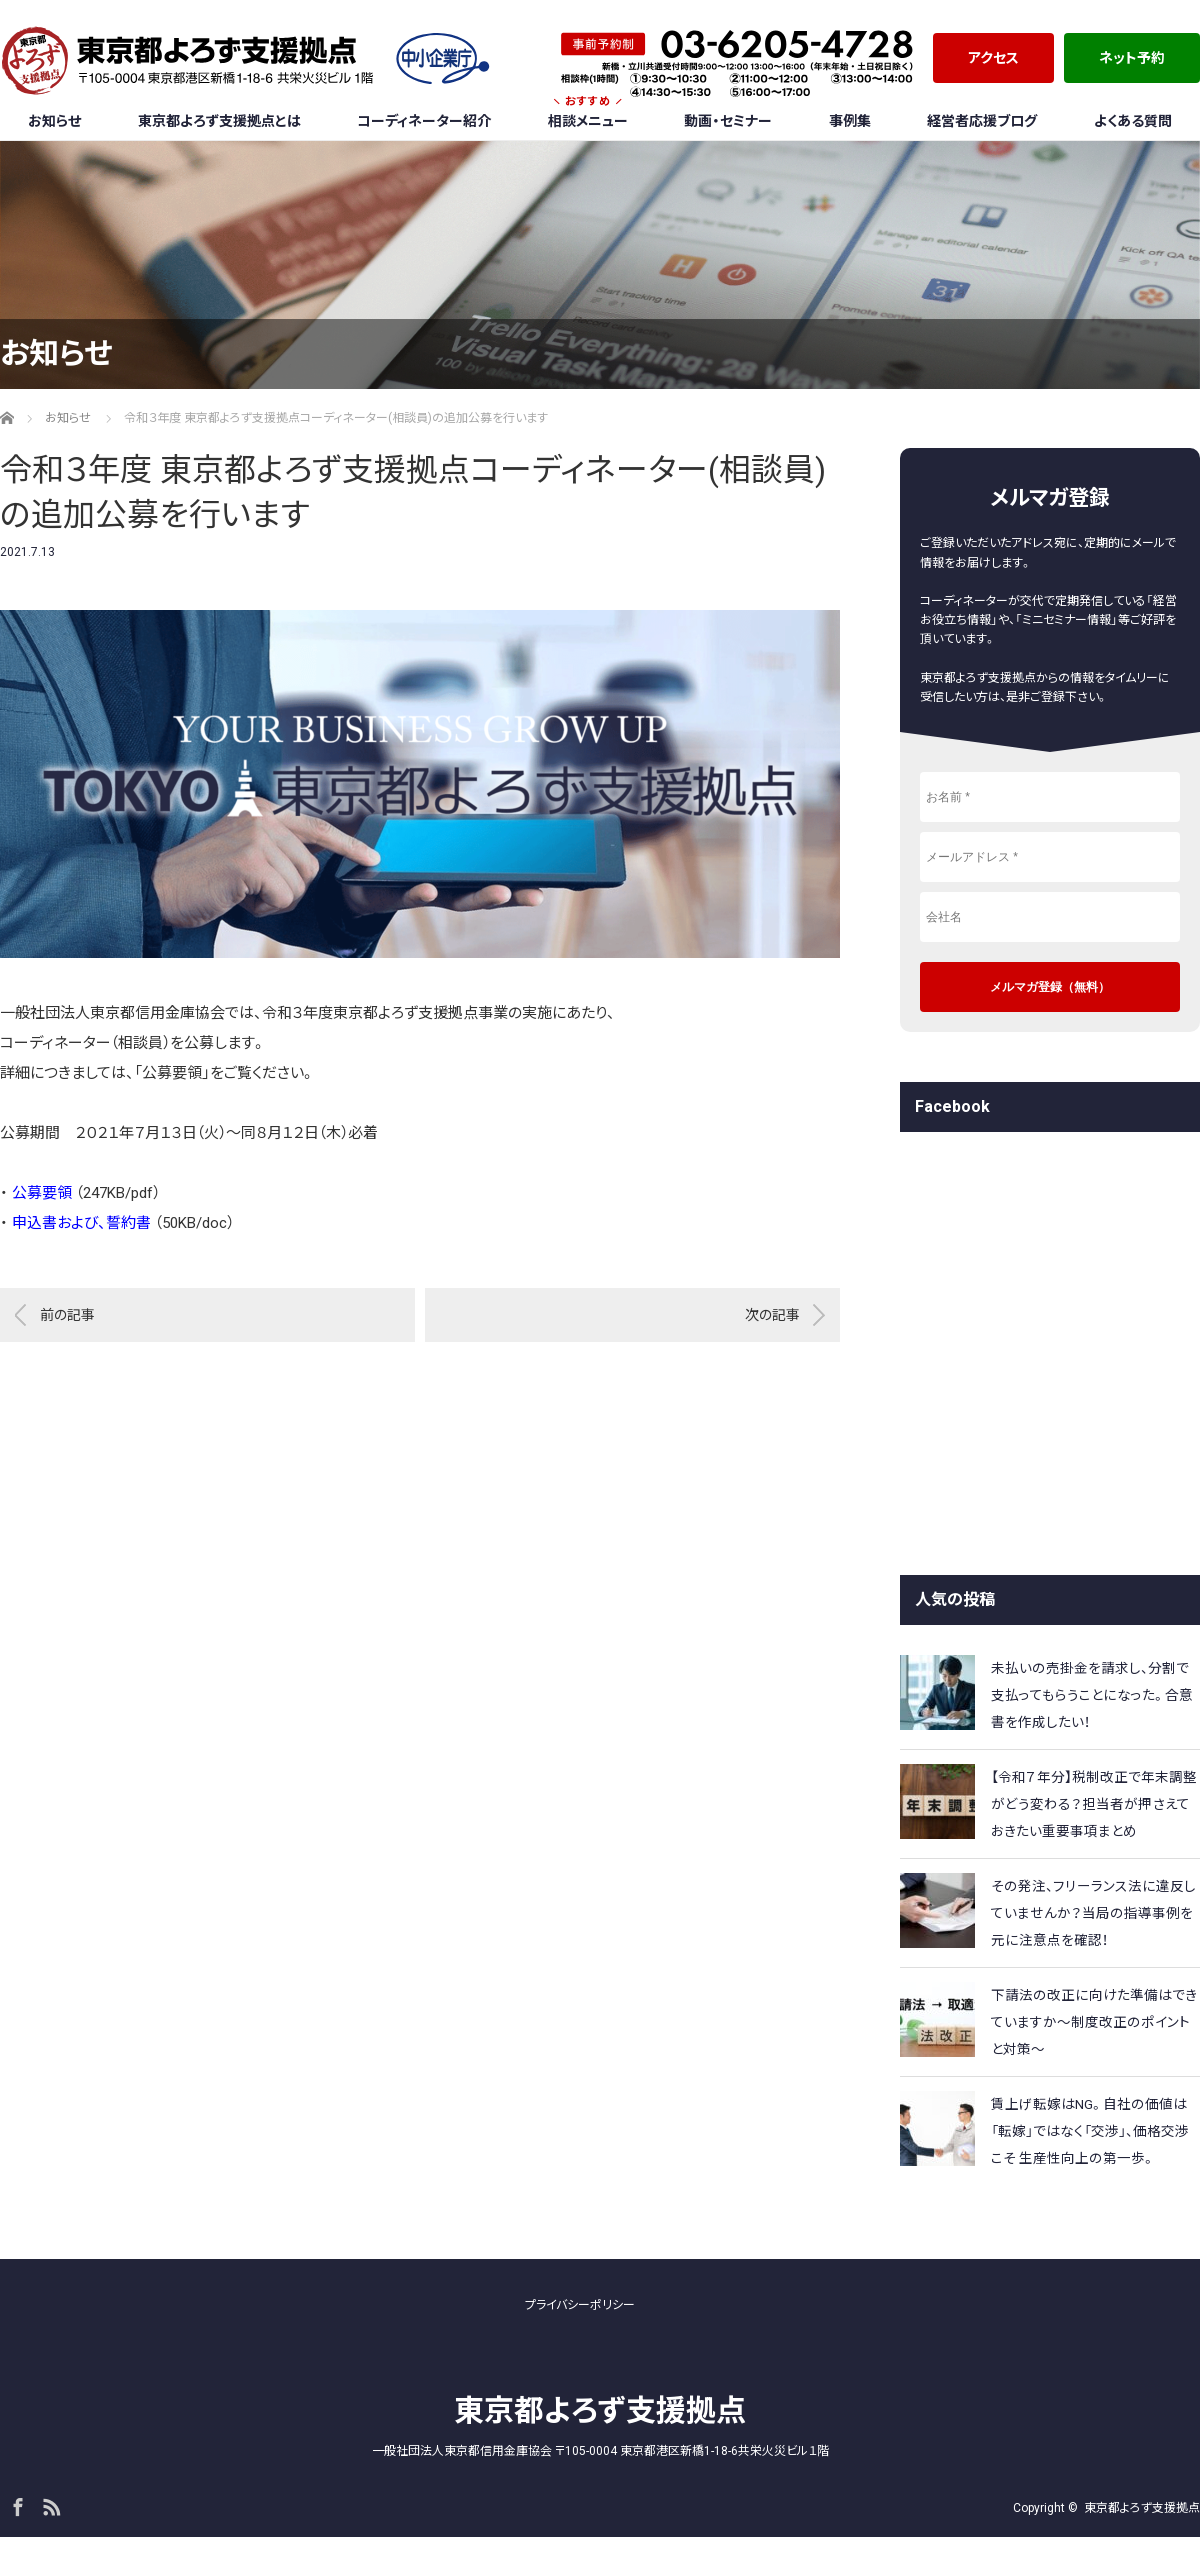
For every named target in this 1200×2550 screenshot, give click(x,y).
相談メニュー (588, 115)
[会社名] (1050, 917)
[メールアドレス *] (1050, 857)
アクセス (993, 58)
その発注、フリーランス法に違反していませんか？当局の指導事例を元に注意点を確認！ (1093, 1913)
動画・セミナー (728, 121)
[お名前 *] (1050, 797)
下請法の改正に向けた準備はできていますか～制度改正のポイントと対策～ (1094, 2022)
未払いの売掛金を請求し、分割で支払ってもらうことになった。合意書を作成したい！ (1092, 1695)
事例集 (850, 121)
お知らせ (54, 121)
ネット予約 (1132, 58)
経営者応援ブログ (982, 121)
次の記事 (772, 1315)
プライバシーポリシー (580, 2305)
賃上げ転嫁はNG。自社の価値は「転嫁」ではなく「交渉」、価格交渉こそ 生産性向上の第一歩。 (1090, 2131)
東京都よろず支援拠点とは (219, 121)
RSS (49, 2504)
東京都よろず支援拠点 (600, 2410)
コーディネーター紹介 (424, 121)
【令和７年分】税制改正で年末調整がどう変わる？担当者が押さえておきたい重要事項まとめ (1094, 1804)
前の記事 (67, 1315)
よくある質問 (1133, 121)
